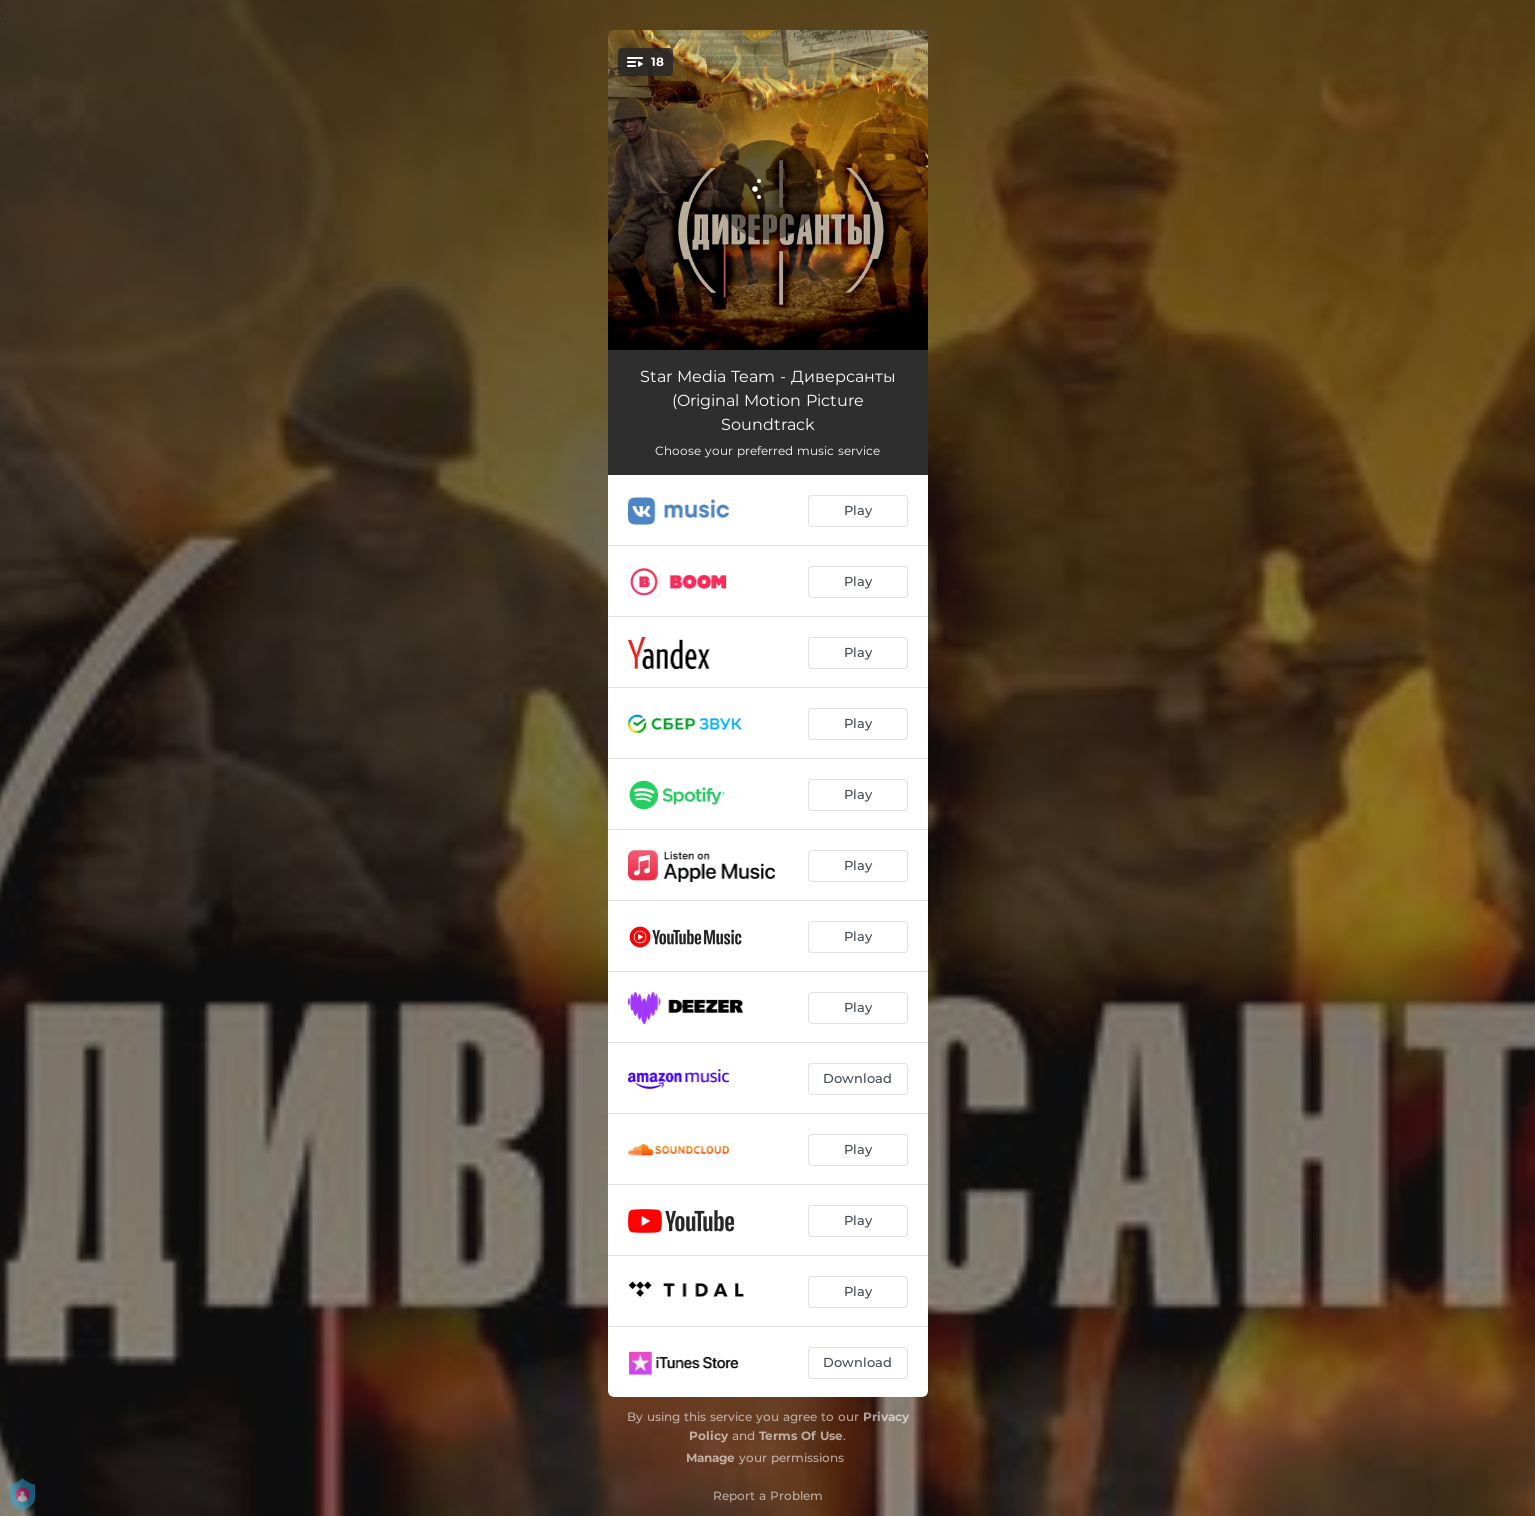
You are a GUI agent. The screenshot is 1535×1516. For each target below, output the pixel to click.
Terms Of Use (801, 1435)
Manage (710, 1457)
